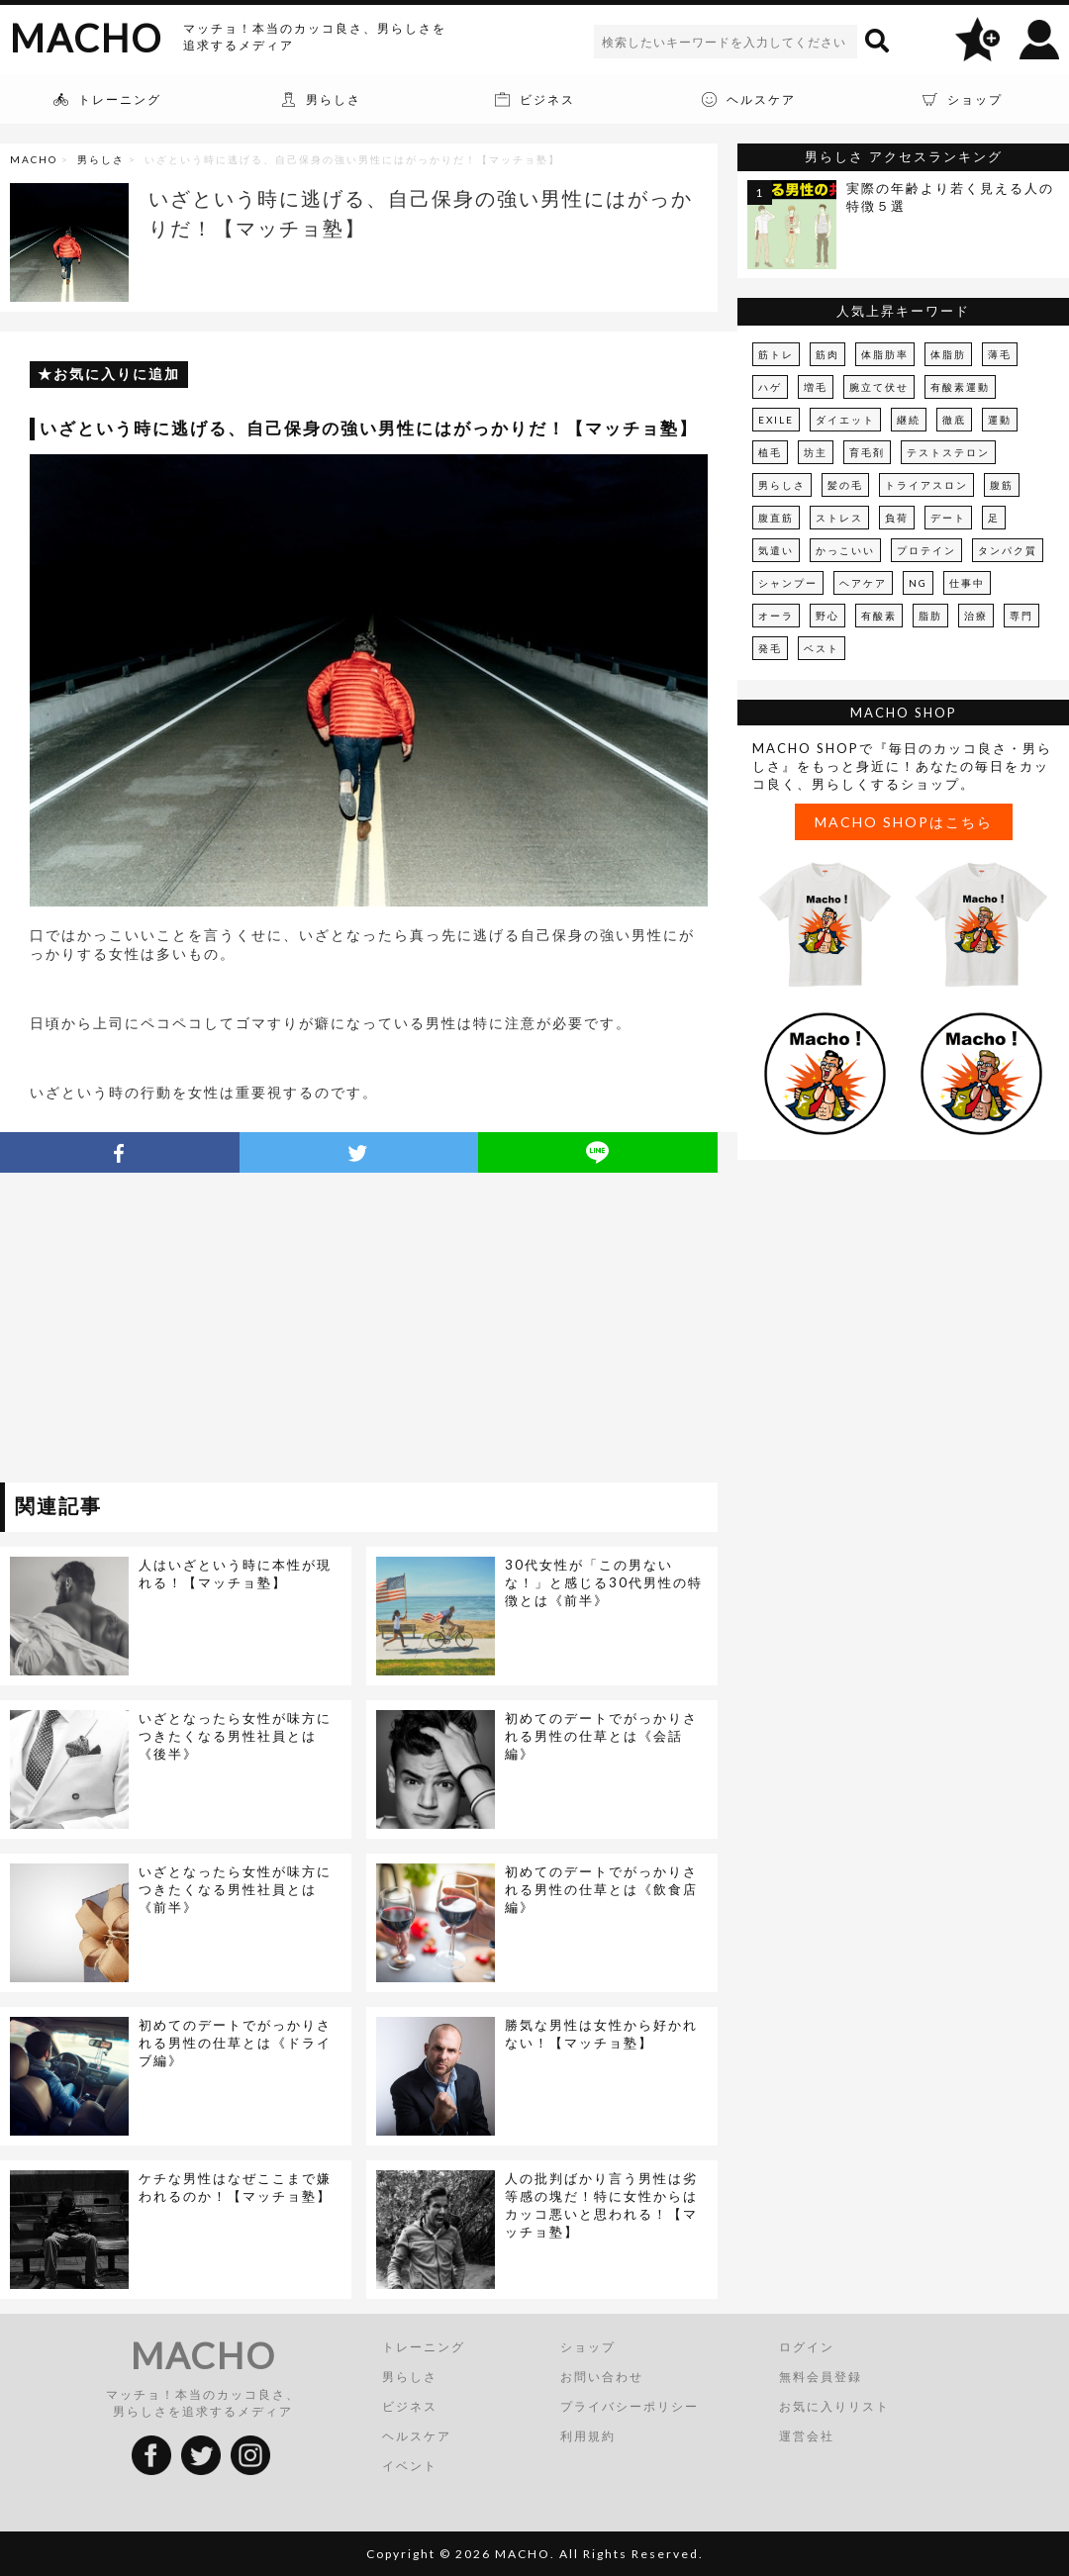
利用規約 (588, 2436)
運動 (1000, 420)
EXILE (776, 420)
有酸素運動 (960, 387)
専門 (1021, 615)
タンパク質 (1007, 550)
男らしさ (101, 159)
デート (948, 518)
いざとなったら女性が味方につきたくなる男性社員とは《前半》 (235, 1889)
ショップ (588, 2346)
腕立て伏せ (879, 387)
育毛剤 (867, 452)
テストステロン (948, 452)
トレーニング (423, 2346)
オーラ (776, 615)
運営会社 (806, 2436)
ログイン (806, 2346)
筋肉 (827, 354)
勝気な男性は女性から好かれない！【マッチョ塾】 (601, 2034)
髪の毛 (845, 485)
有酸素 (879, 615)
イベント (409, 2465)
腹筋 (1002, 485)
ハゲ (770, 387)
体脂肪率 (885, 354)
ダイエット (845, 420)
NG (918, 583)
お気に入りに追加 (116, 373)
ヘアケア (863, 583)
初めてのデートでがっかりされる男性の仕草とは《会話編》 (601, 1736)
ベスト (821, 648)
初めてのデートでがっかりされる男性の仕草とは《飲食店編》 (601, 1889)
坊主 (815, 452)
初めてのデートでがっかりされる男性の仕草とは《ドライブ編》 (235, 2042)
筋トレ (776, 354)
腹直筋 (776, 518)
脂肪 (930, 615)
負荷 (897, 518)
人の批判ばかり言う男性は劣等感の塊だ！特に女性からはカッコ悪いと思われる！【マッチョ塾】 (601, 2205)
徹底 (954, 420)
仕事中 (967, 583)
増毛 (815, 387)
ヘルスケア (416, 2436)
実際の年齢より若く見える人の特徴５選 (950, 197)
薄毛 (1000, 354)
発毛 (770, 648)
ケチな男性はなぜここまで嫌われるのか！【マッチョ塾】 (235, 2187)
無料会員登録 (820, 2376)
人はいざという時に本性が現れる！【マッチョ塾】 (235, 1573)
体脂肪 (948, 354)
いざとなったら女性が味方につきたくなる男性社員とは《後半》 (235, 1736)
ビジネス (409, 2406)
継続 (909, 420)
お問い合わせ (601, 2376)
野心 (827, 615)
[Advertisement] (181, 1331)
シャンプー (788, 583)
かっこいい (845, 550)
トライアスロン (926, 485)
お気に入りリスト (834, 2406)
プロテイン (926, 550)
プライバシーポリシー (629, 2406)
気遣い (776, 550)
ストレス (839, 518)
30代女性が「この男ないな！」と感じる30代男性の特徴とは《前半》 (604, 1582)
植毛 (770, 452)
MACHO (86, 37)
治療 (976, 615)
